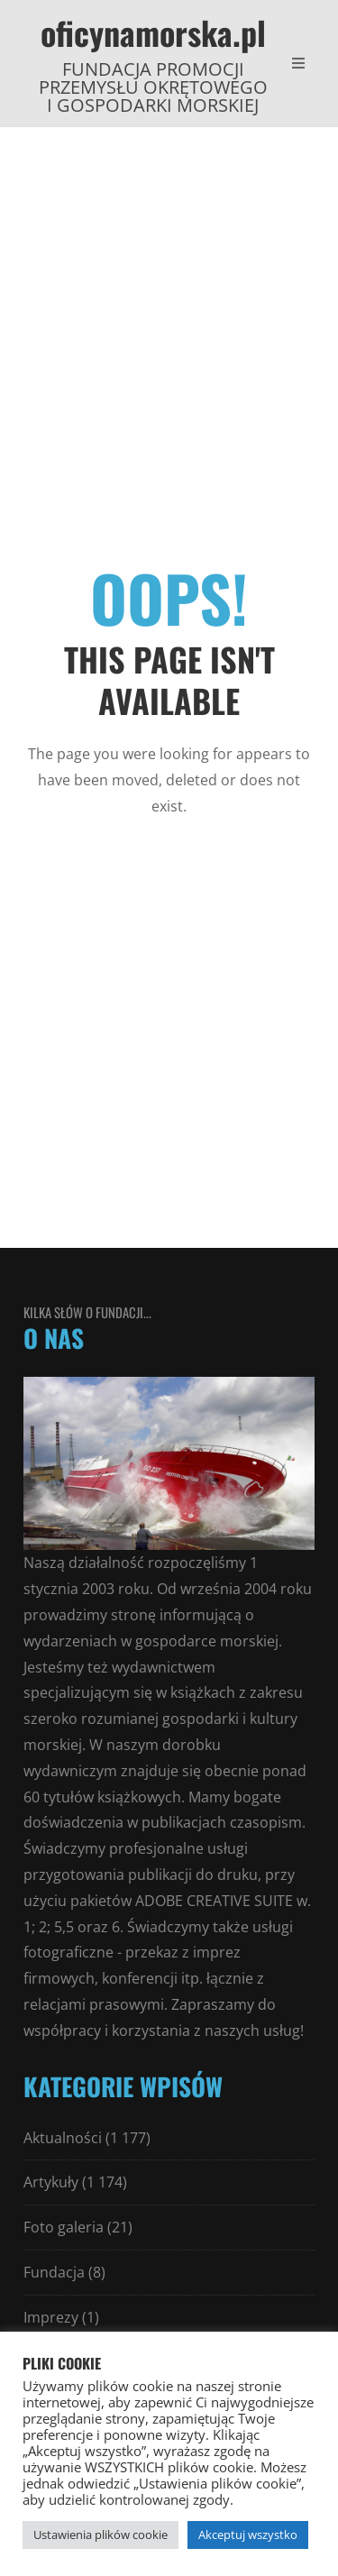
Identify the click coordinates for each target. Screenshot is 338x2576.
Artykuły (50, 2182)
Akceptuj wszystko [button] (247, 2534)
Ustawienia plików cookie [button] (100, 2534)
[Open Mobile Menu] (298, 63)
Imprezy (50, 2317)
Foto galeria (63, 2227)
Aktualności (62, 2138)
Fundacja (54, 2272)
